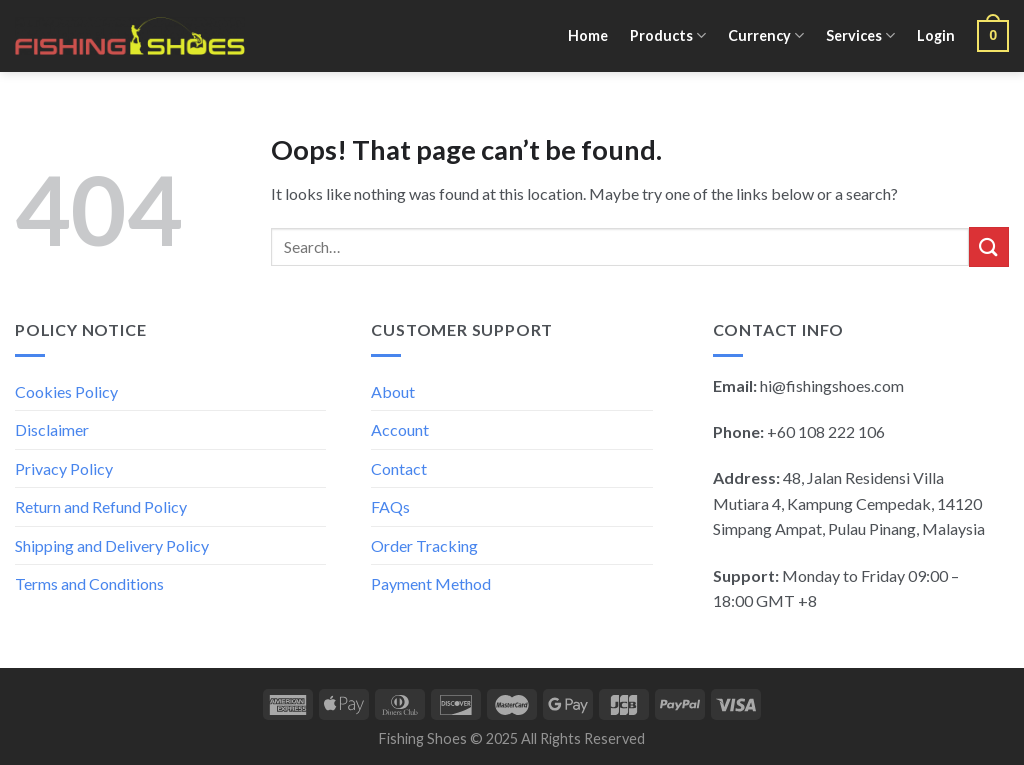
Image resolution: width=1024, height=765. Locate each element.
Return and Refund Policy (101, 506)
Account (400, 429)
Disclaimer (52, 429)
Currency (766, 35)
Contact (399, 468)
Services (860, 35)
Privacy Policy (64, 468)
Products (668, 35)
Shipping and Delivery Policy (112, 545)
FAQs (390, 506)
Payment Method (431, 583)
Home (588, 35)
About (393, 391)
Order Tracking (424, 545)
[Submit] (989, 246)
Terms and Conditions (89, 583)
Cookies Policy (66, 391)
